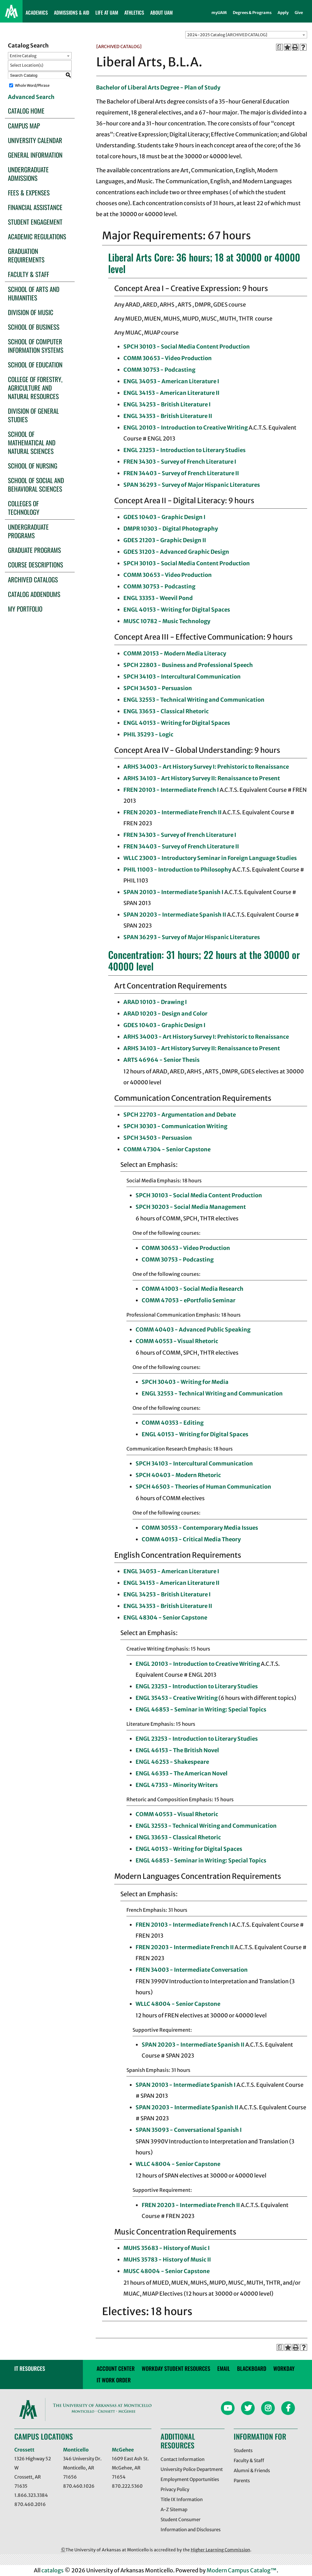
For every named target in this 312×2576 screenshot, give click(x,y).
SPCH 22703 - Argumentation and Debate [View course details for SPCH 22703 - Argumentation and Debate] (179, 1114)
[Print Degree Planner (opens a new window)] (279, 47)
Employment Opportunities (190, 2479)
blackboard (251, 2368)
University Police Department (192, 2469)
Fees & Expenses (29, 192)
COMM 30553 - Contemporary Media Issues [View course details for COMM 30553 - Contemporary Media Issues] (200, 1527)
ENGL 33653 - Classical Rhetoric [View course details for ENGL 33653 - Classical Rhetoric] (166, 711)
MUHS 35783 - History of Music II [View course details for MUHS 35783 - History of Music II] (167, 2259)
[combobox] (246, 34)
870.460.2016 (30, 2504)
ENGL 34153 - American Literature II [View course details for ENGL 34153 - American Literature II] (171, 392)
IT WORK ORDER (114, 2380)
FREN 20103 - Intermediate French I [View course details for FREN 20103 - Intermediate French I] (171, 789)
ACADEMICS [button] (37, 12)
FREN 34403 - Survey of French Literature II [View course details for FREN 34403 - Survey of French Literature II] (181, 473)
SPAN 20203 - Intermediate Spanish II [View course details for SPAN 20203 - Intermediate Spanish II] (174, 914)
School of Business (33, 327)
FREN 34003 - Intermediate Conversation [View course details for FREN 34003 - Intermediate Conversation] (192, 1969)
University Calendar (35, 140)
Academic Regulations (37, 236)
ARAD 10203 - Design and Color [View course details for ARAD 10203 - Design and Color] (165, 1013)
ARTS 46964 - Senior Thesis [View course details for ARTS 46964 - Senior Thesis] (161, 1059)
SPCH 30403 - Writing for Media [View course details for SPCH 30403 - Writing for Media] (185, 1381)
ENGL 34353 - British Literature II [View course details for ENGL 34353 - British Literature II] (167, 415)
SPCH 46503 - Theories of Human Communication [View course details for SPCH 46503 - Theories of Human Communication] (203, 1486)
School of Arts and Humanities (33, 293)
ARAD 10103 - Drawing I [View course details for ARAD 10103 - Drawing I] (155, 1001)
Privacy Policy (175, 2489)
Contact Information (182, 2459)
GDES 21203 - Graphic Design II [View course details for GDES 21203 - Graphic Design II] (164, 540)
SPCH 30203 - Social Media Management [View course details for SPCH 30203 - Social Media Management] (191, 1206)
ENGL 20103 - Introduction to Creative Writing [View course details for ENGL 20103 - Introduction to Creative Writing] (185, 427)
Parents (242, 2480)
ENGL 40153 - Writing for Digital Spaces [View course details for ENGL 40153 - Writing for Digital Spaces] (176, 609)
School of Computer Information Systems (35, 346)
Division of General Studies (33, 415)
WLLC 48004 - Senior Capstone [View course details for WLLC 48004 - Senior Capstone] (178, 2003)
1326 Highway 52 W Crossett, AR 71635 (32, 2472)
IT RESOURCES (29, 2368)
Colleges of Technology (23, 508)
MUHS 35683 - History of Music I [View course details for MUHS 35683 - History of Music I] (166, 2247)
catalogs (52, 2570)
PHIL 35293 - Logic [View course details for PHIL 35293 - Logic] (148, 734)
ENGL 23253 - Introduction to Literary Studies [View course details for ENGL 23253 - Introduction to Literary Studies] (184, 450)
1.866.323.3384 (31, 2495)
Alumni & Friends (252, 2470)
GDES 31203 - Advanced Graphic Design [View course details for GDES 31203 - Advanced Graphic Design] (176, 551)
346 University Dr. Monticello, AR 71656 (82, 2468)
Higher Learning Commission (220, 2550)
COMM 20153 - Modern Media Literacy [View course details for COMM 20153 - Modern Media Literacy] (174, 653)
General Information (35, 155)
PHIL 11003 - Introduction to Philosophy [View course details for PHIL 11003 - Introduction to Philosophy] (177, 869)
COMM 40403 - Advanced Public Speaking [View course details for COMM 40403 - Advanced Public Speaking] (193, 1329)
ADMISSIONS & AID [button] (71, 12)
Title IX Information (182, 2499)
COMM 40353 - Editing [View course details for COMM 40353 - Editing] (173, 1422)
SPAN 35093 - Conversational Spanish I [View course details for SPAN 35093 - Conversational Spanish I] (189, 2129)
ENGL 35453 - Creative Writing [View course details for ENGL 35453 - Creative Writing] (177, 1697)
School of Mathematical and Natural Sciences (31, 442)
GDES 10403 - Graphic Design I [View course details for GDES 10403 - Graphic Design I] (164, 517)
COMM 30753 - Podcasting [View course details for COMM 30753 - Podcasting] (159, 369)
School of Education (35, 364)
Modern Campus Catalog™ (242, 2570)
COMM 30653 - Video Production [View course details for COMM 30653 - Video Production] (167, 358)
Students (243, 2450)
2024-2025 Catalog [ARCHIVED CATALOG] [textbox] (227, 34)
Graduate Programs (34, 550)
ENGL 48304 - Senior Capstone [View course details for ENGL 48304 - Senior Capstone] (165, 1617)
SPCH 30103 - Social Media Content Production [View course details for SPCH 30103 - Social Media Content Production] (186, 346)
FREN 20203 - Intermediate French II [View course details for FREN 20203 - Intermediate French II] (172, 812)
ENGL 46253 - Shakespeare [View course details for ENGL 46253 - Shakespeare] (172, 1761)
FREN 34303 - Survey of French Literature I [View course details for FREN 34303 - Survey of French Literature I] (179, 461)
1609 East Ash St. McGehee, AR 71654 (130, 2468)
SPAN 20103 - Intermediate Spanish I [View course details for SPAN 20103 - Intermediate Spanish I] (173, 892)
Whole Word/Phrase (32, 85)
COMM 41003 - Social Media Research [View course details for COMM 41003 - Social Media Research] (192, 1288)
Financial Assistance (35, 207)
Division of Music (30, 312)
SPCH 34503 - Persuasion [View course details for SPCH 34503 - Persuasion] (157, 688)
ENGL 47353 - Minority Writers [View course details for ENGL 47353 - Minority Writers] (177, 1784)
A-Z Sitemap (174, 2509)
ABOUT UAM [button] (161, 12)
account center (116, 2368)
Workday (284, 2368)
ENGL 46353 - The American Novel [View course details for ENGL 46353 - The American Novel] (182, 1773)
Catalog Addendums (34, 594)
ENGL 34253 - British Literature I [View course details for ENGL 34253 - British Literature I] (167, 404)
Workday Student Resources (176, 2368)
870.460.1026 (78, 2486)
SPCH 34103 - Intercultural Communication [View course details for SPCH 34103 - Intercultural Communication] (182, 676)
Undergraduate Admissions (28, 174)
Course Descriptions (35, 564)
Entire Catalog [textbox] (23, 55)
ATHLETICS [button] (134, 12)
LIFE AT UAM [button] (106, 12)
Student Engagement (35, 221)
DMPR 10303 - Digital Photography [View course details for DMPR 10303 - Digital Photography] (170, 528)
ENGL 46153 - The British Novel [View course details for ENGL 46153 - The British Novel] (177, 1750)
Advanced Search (31, 96)
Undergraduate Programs (28, 531)
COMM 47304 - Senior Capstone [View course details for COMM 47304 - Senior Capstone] (167, 1149)
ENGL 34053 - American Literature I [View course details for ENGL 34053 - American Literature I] (171, 381)
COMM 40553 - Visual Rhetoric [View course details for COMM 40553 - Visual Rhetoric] (177, 1341)
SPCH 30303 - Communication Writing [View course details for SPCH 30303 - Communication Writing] (175, 1126)
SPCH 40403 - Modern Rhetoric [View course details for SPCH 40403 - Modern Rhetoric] (178, 1475)
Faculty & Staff (28, 274)
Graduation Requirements (26, 255)
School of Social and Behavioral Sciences (36, 484)
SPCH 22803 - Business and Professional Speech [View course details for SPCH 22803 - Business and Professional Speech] (188, 665)
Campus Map (24, 125)
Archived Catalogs (33, 579)
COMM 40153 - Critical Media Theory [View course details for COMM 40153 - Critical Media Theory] (191, 1539)
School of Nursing (32, 465)
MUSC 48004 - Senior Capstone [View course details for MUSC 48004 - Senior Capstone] (166, 2271)
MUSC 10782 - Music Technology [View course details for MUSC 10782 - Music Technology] (166, 621)
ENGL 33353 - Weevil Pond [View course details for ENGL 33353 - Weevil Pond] (158, 598)
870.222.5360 (127, 2486)
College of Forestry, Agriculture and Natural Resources (35, 387)
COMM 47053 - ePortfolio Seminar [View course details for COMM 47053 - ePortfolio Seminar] (189, 1300)
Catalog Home (26, 110)
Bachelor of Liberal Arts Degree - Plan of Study (158, 87)
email (223, 2368)
